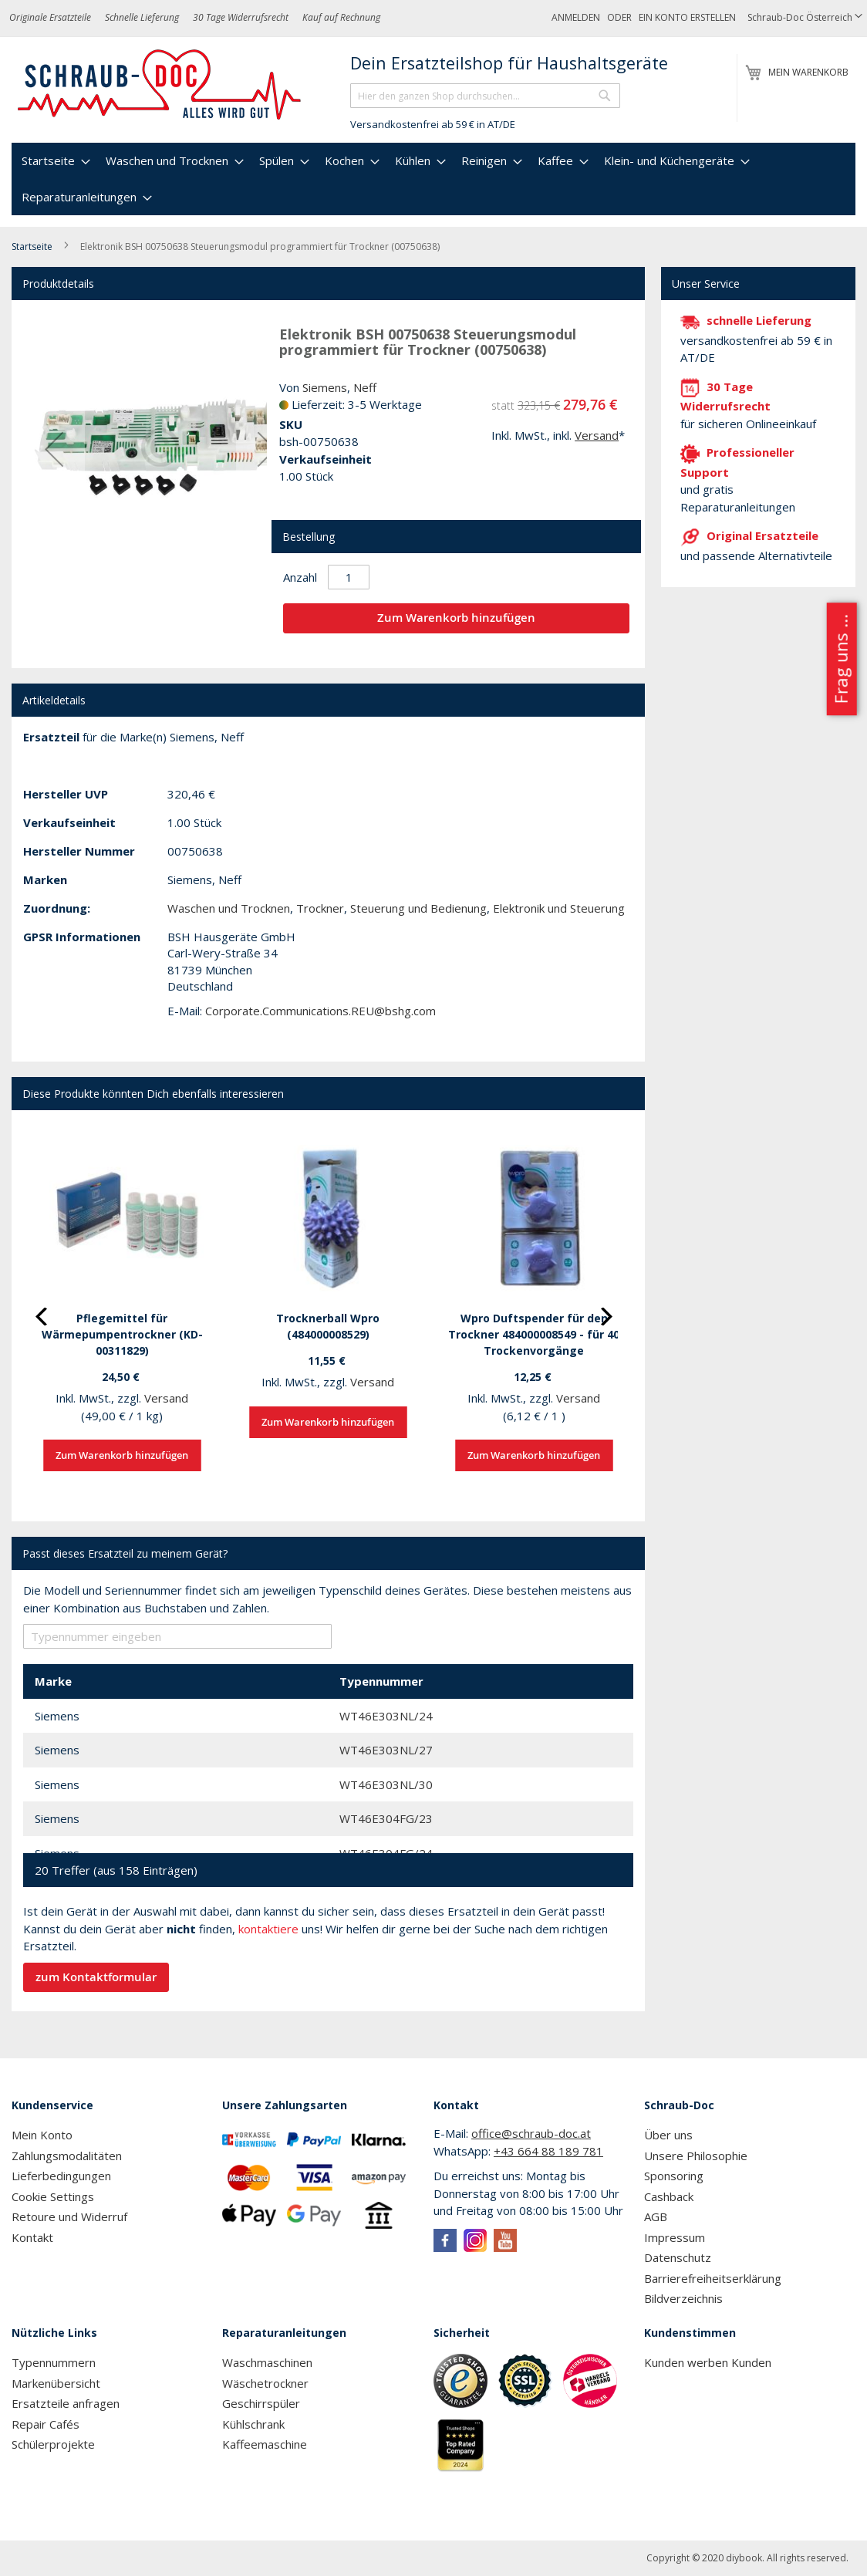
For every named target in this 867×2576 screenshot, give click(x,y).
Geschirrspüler (261, 2403)
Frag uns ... (840, 659)
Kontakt (32, 2237)
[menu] (433, 179)
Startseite (32, 246)
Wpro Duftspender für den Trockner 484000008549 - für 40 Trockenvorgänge (533, 1334)
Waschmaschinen (267, 2362)
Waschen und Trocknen (228, 908)
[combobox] (485, 95)
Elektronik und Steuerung (559, 908)
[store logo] (160, 84)
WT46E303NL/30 (386, 1784)
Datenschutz (677, 2257)
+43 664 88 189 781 (548, 2151)
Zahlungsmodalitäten (67, 2155)
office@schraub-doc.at (531, 2133)
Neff (364, 387)
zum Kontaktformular (96, 1977)
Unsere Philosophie (695, 2155)
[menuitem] (54, 161)
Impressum (674, 2237)
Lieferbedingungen (61, 2175)
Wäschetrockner (265, 2383)
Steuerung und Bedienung (418, 908)
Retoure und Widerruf (69, 2216)
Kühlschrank (253, 2424)
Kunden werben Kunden (707, 2362)
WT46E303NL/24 (386, 1716)
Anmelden (576, 17)
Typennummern (54, 2362)
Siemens (324, 387)
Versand (597, 435)
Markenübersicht (56, 2383)
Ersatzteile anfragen (66, 2403)
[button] (804, 18)
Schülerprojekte (53, 2444)
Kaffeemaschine (264, 2444)
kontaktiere (268, 1928)
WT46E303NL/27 (386, 1749)
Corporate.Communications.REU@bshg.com (320, 1010)
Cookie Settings (53, 2196)
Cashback (668, 2196)
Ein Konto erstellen (687, 17)
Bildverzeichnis (683, 2298)
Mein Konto (42, 2134)
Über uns (668, 2134)
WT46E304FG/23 (386, 1818)
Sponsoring (673, 2175)
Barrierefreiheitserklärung (712, 2278)
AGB (655, 2216)
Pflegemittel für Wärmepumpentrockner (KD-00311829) (122, 1334)
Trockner (320, 908)
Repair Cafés (45, 2424)
